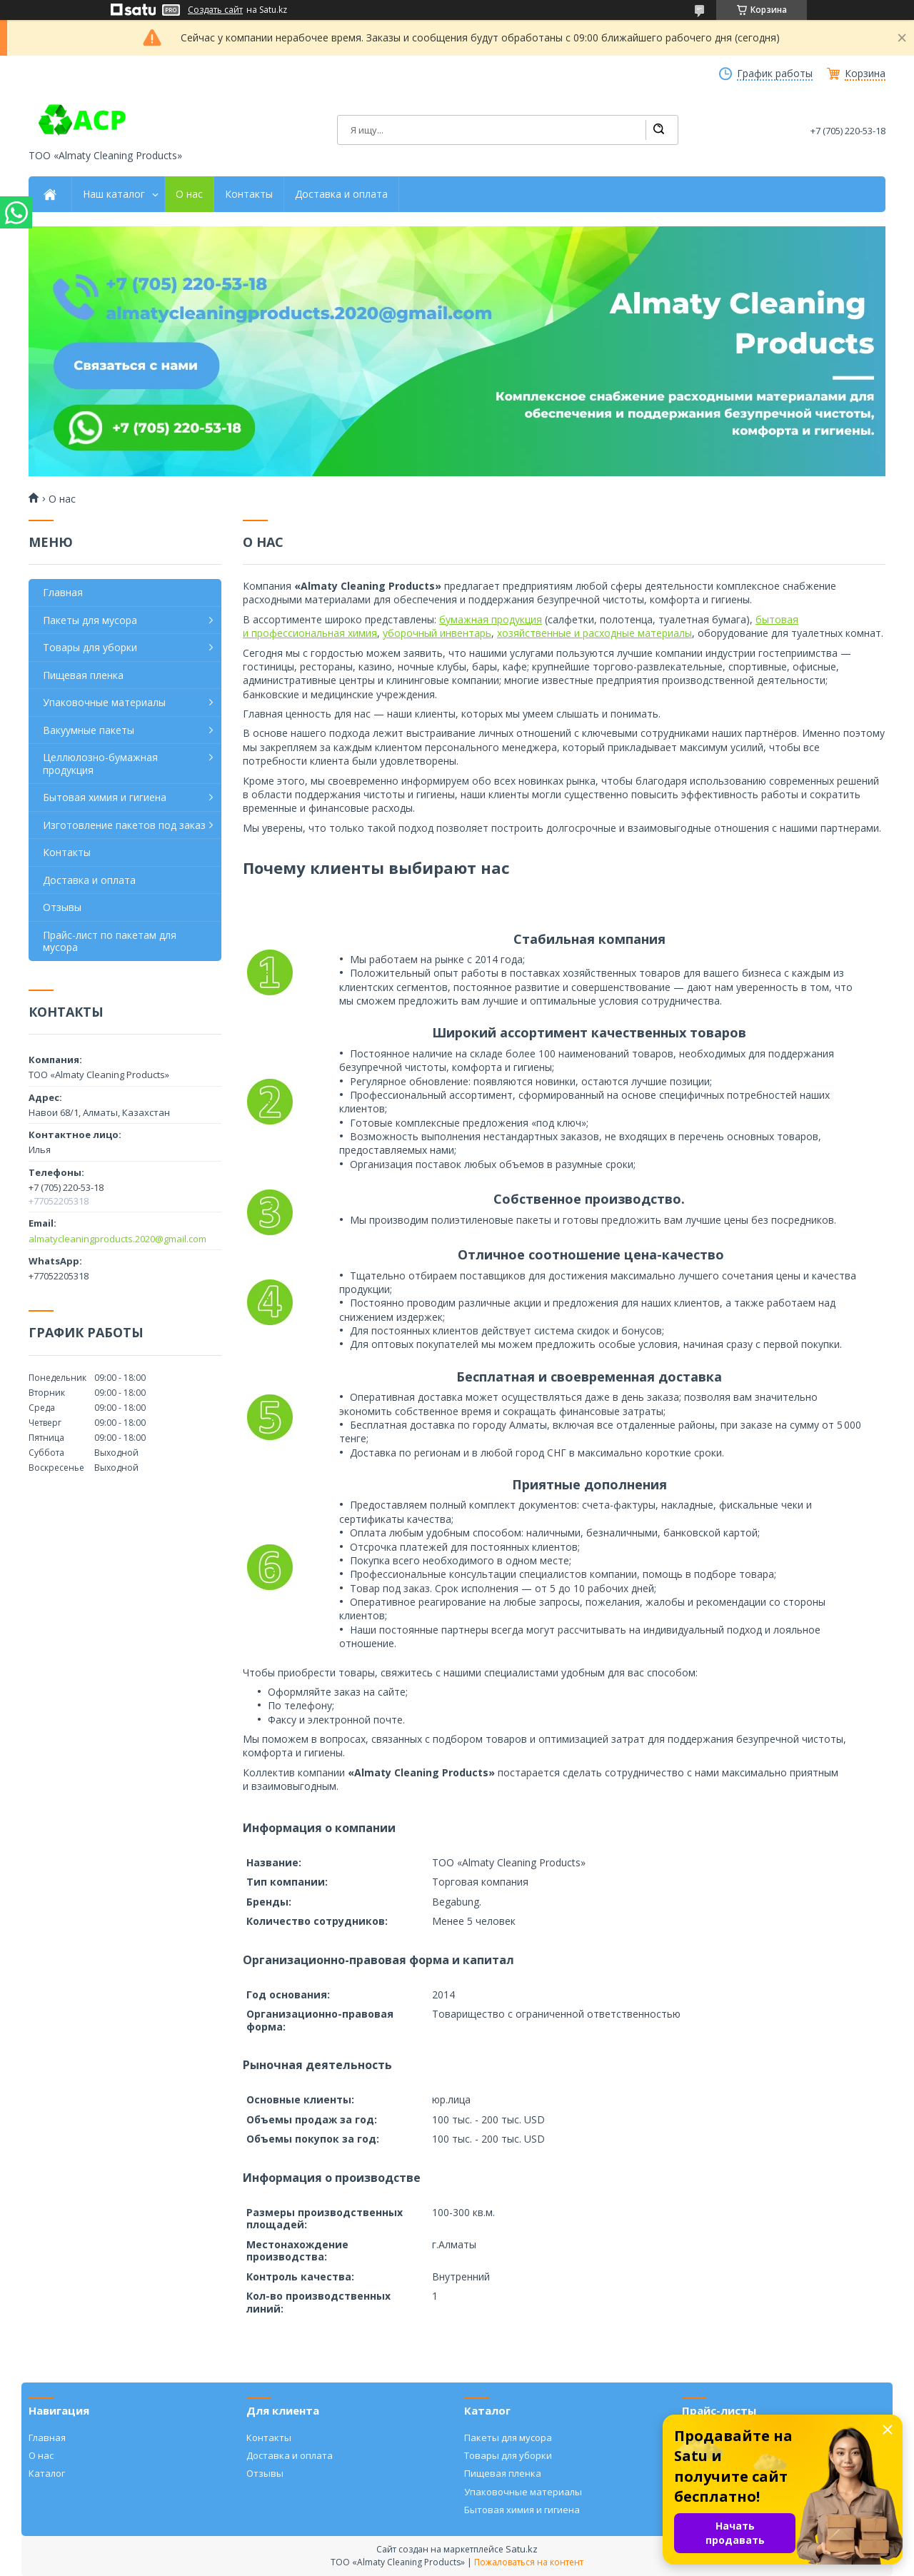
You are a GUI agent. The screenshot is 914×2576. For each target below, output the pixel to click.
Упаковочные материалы (104, 702)
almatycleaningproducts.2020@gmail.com (117, 1238)
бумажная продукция (490, 619)
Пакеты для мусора (90, 620)
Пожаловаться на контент (528, 2562)
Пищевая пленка (83, 675)
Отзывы (62, 907)
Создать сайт (215, 10)
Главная (63, 592)
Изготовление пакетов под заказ (124, 825)
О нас (189, 194)
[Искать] (658, 130)
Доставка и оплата (341, 194)
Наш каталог (114, 194)
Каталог (47, 2473)
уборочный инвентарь (437, 633)
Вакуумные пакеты (88, 730)
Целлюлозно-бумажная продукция (100, 763)
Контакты (249, 194)
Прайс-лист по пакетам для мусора (109, 941)
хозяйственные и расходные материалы (594, 633)
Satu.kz (522, 2548)
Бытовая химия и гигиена (104, 797)
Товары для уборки (90, 647)
